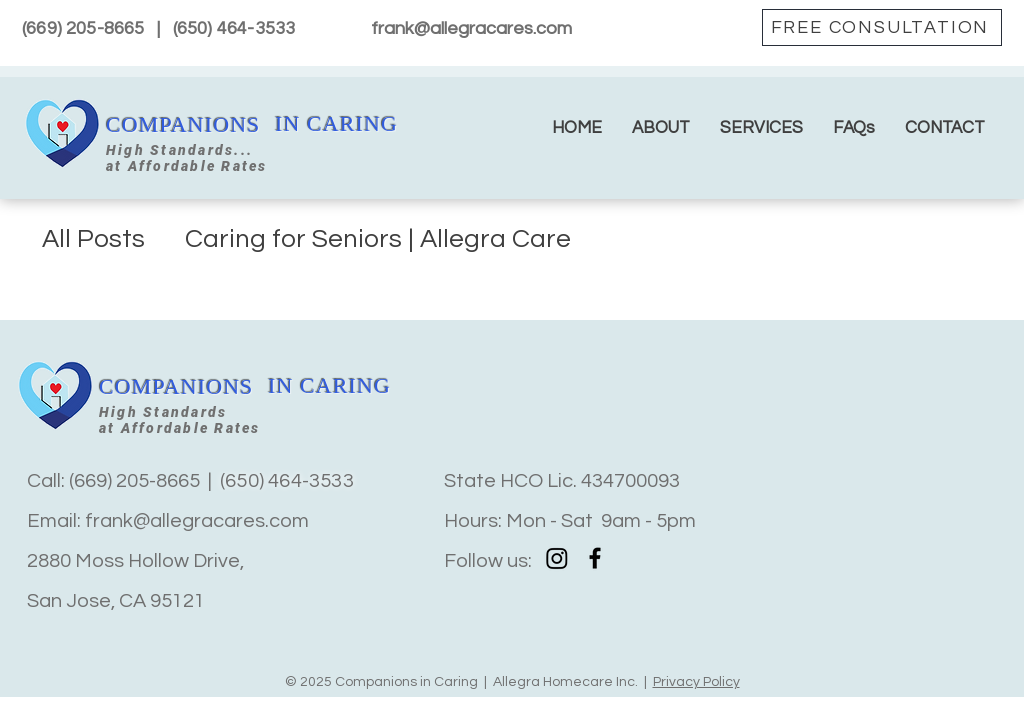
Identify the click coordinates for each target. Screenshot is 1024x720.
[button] (761, 128)
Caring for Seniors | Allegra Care (378, 239)
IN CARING (336, 123)
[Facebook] (595, 558)
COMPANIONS (183, 124)
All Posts (93, 239)
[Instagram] (557, 558)
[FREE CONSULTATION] (882, 27)
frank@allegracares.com (471, 28)
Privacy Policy (696, 682)
